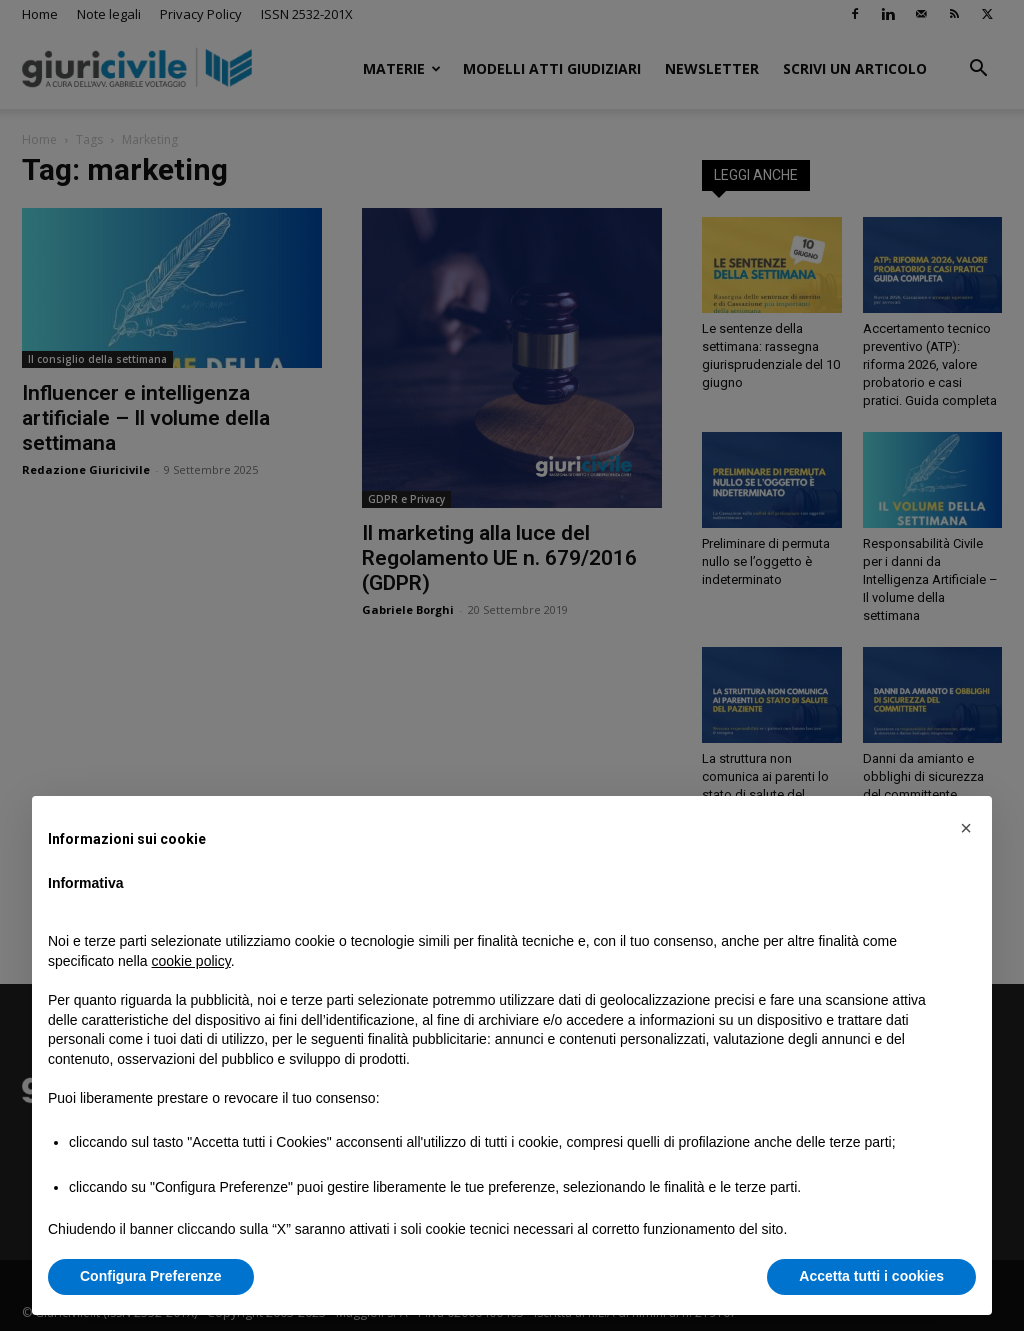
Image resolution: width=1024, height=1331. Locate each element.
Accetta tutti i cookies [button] (871, 1276)
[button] (966, 828)
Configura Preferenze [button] (151, 1276)
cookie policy (191, 961)
